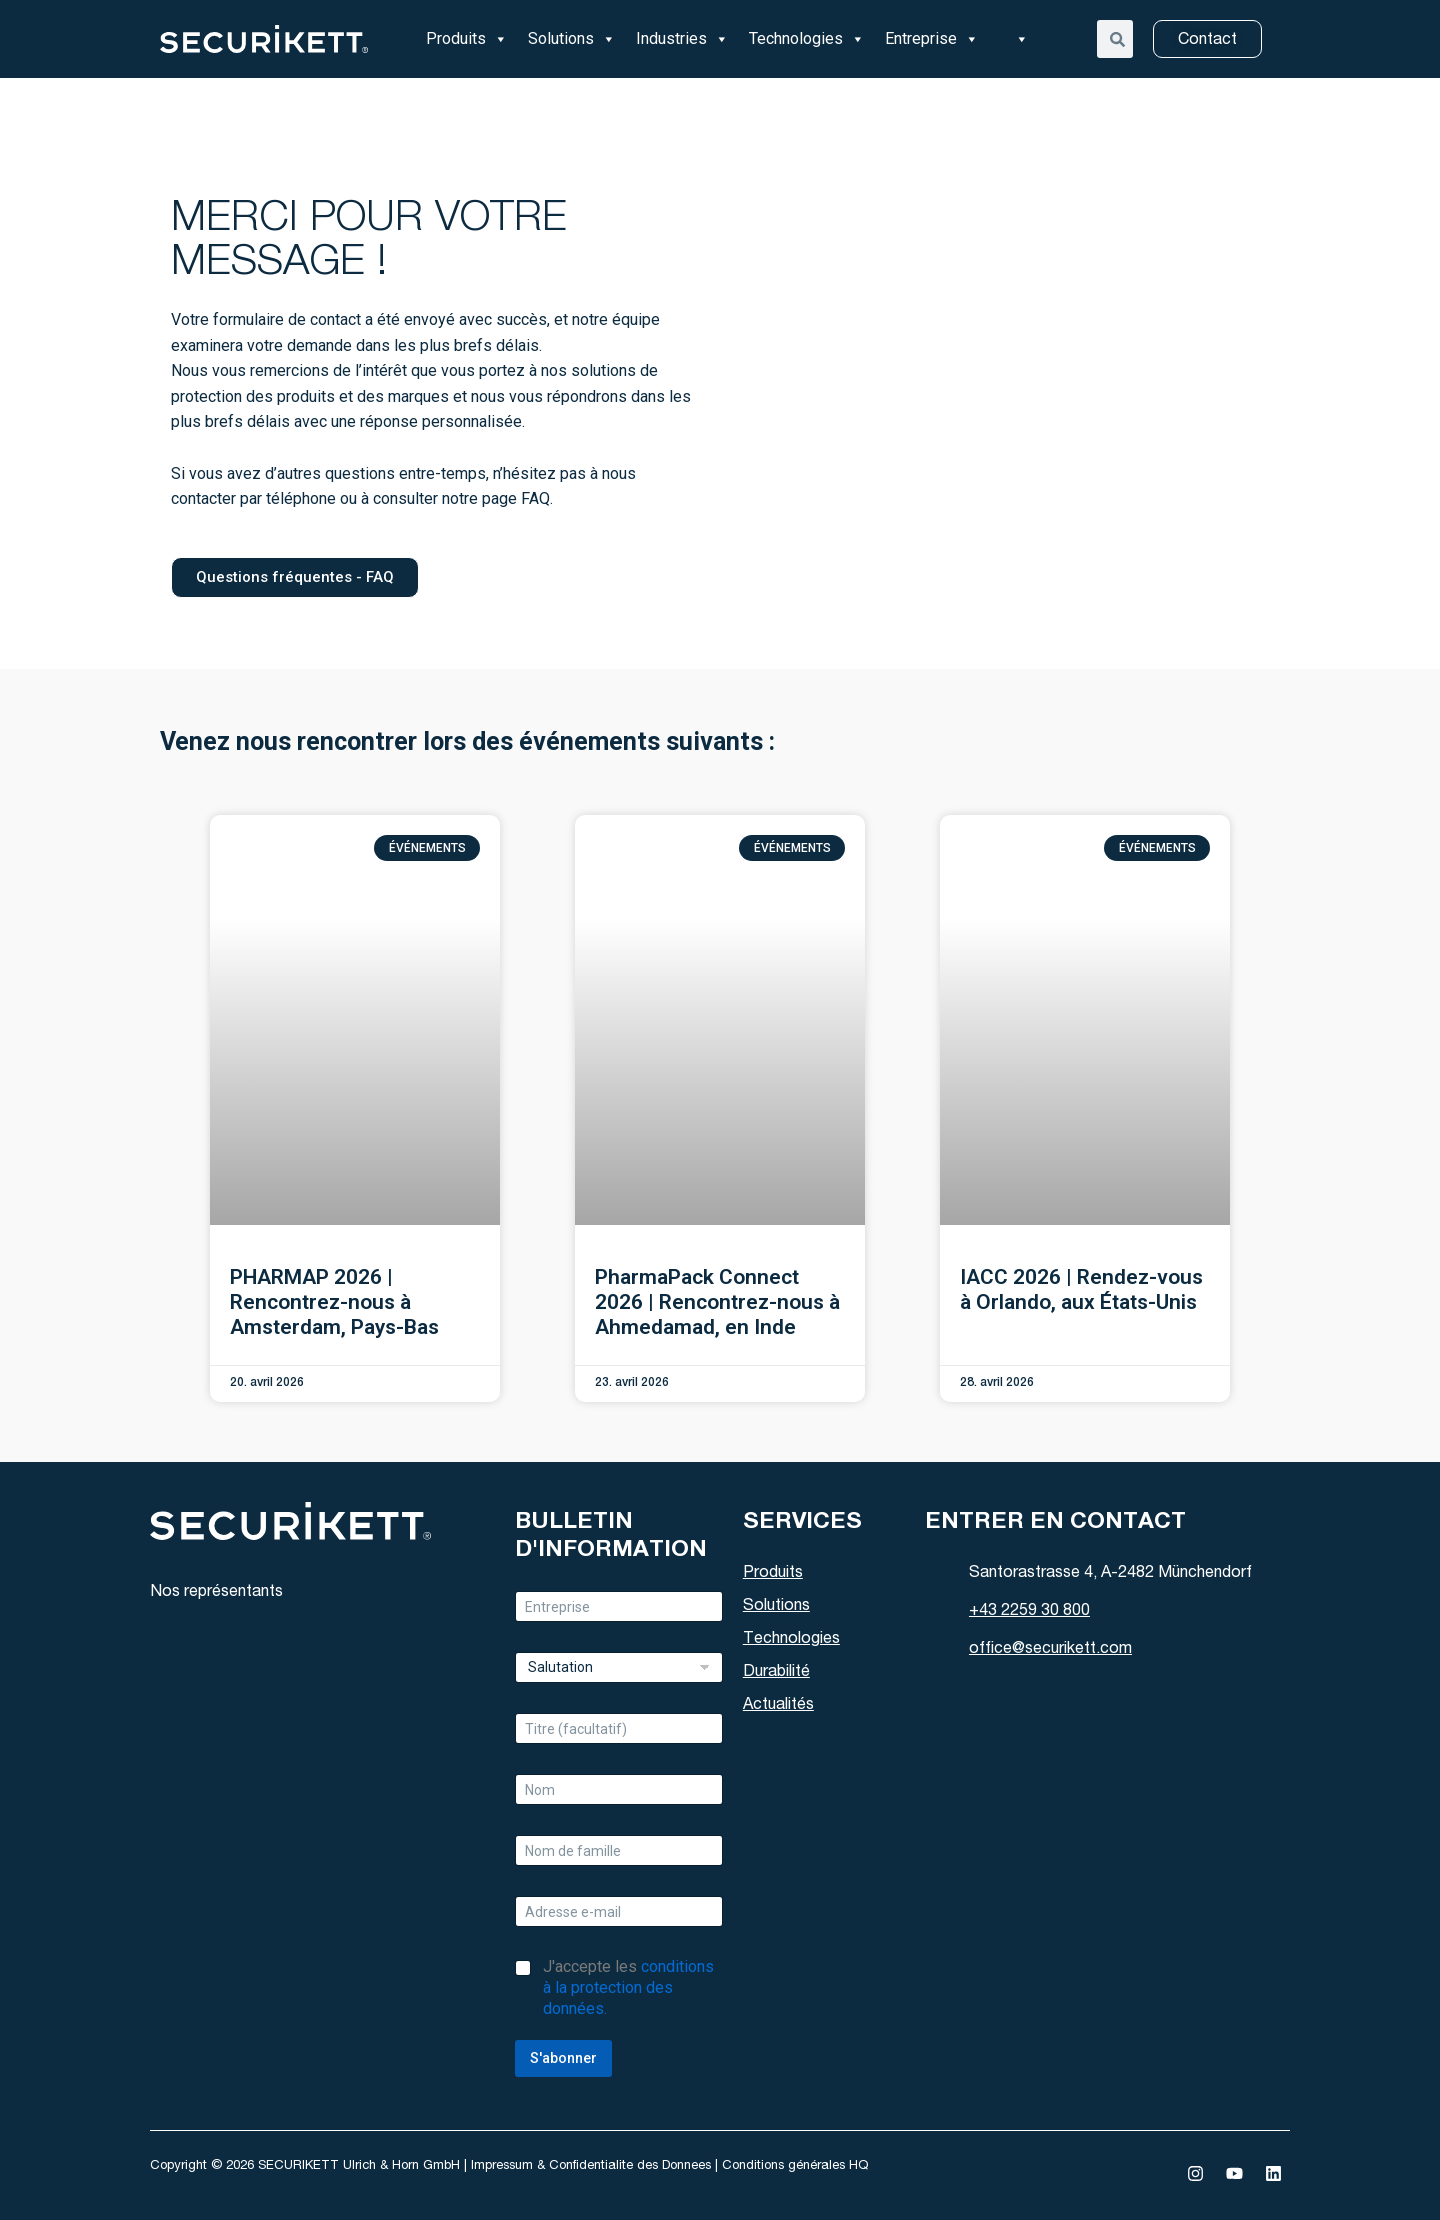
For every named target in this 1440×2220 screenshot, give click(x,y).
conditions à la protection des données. (628, 1987)
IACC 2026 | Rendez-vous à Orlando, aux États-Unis (1081, 1289)
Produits (467, 39)
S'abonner (563, 2058)
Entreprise (932, 39)
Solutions (572, 39)
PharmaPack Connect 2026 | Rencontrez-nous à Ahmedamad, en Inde (717, 1302)
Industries (682, 39)
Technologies (807, 39)
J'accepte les (628, 1987)
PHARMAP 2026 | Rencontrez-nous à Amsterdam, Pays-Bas (334, 1302)
